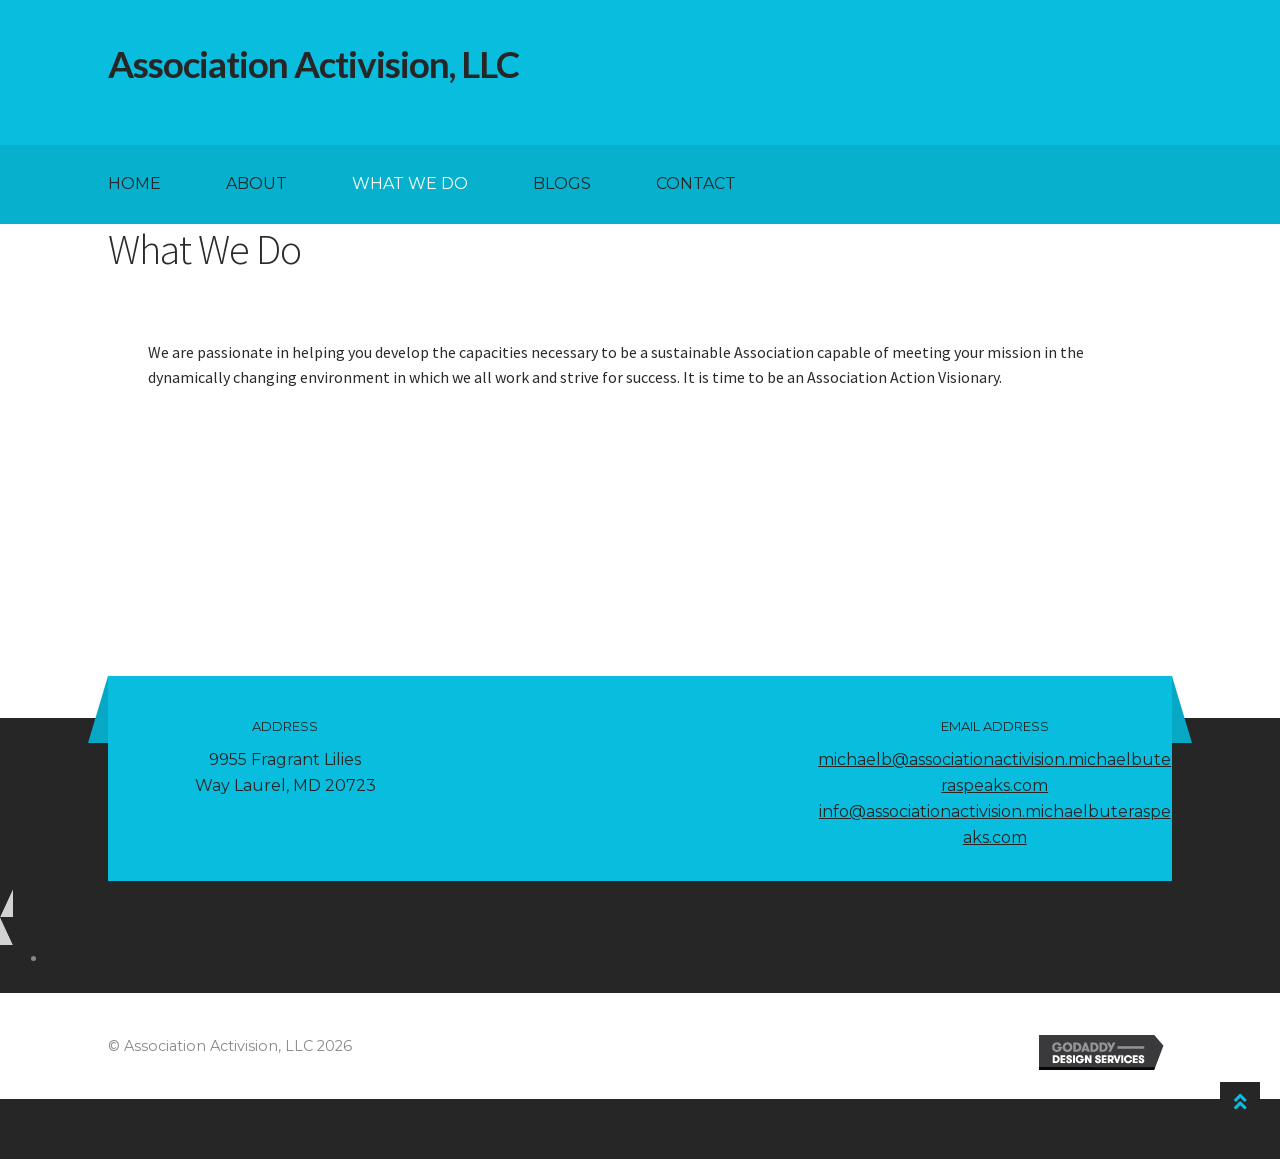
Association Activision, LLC (313, 64)
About (256, 183)
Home (134, 183)
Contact (696, 183)
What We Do (410, 183)
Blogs (562, 183)
